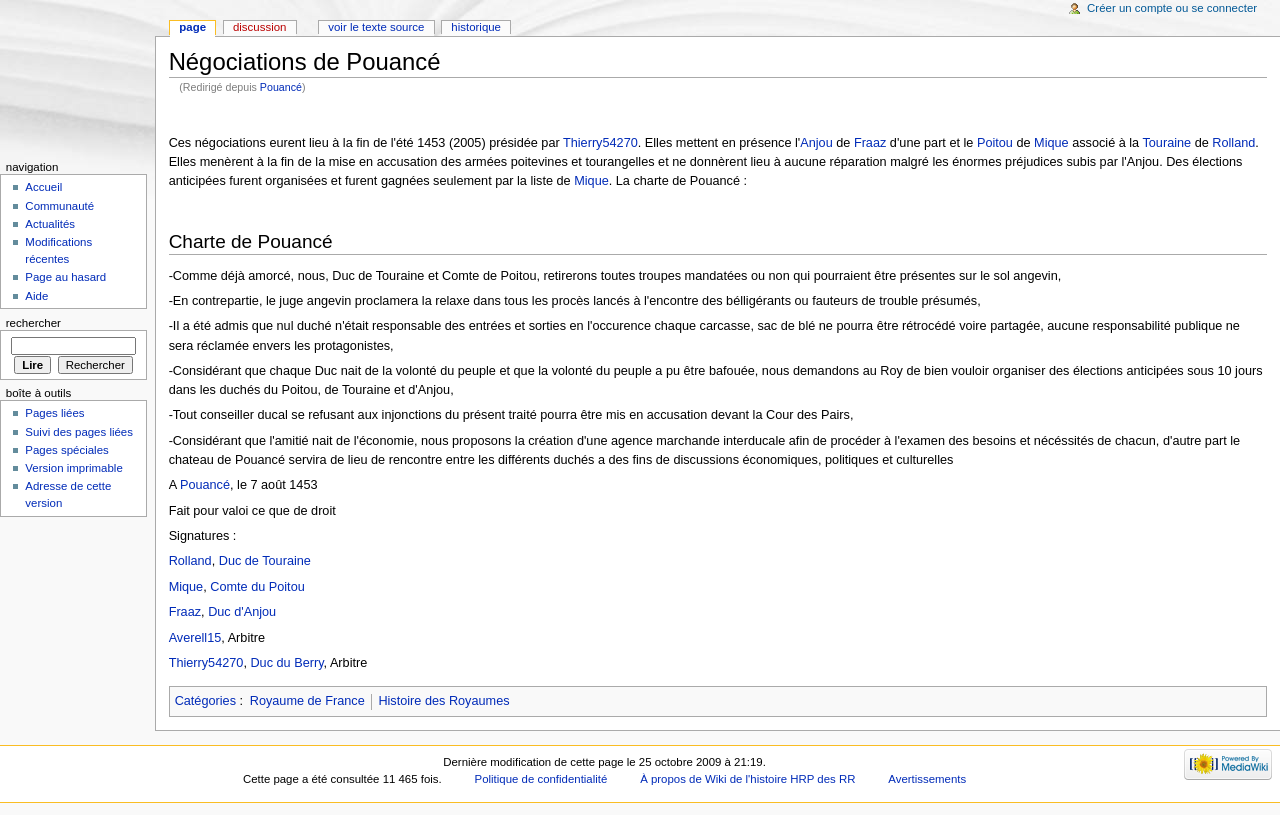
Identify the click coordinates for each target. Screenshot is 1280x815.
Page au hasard (65, 277)
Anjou (816, 143)
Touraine (1166, 143)
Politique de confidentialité (541, 779)
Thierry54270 (600, 143)
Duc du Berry (286, 663)
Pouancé (281, 87)
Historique (476, 27)
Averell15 (195, 638)
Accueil (43, 187)
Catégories (205, 701)
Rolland (1233, 143)
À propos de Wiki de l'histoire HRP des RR (747, 779)
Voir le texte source (376, 27)
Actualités (50, 224)
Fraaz (870, 143)
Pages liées (54, 413)
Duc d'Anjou (242, 612)
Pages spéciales (66, 450)
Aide (36, 296)
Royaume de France (307, 701)
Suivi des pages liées (79, 432)
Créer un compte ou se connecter (1172, 8)
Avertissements (927, 779)
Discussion (259, 27)
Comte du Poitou (257, 587)
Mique (1051, 143)
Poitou (995, 143)
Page (192, 27)
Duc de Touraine (265, 561)
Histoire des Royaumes (443, 701)
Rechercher (33, 323)
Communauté (59, 206)
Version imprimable (73, 468)
